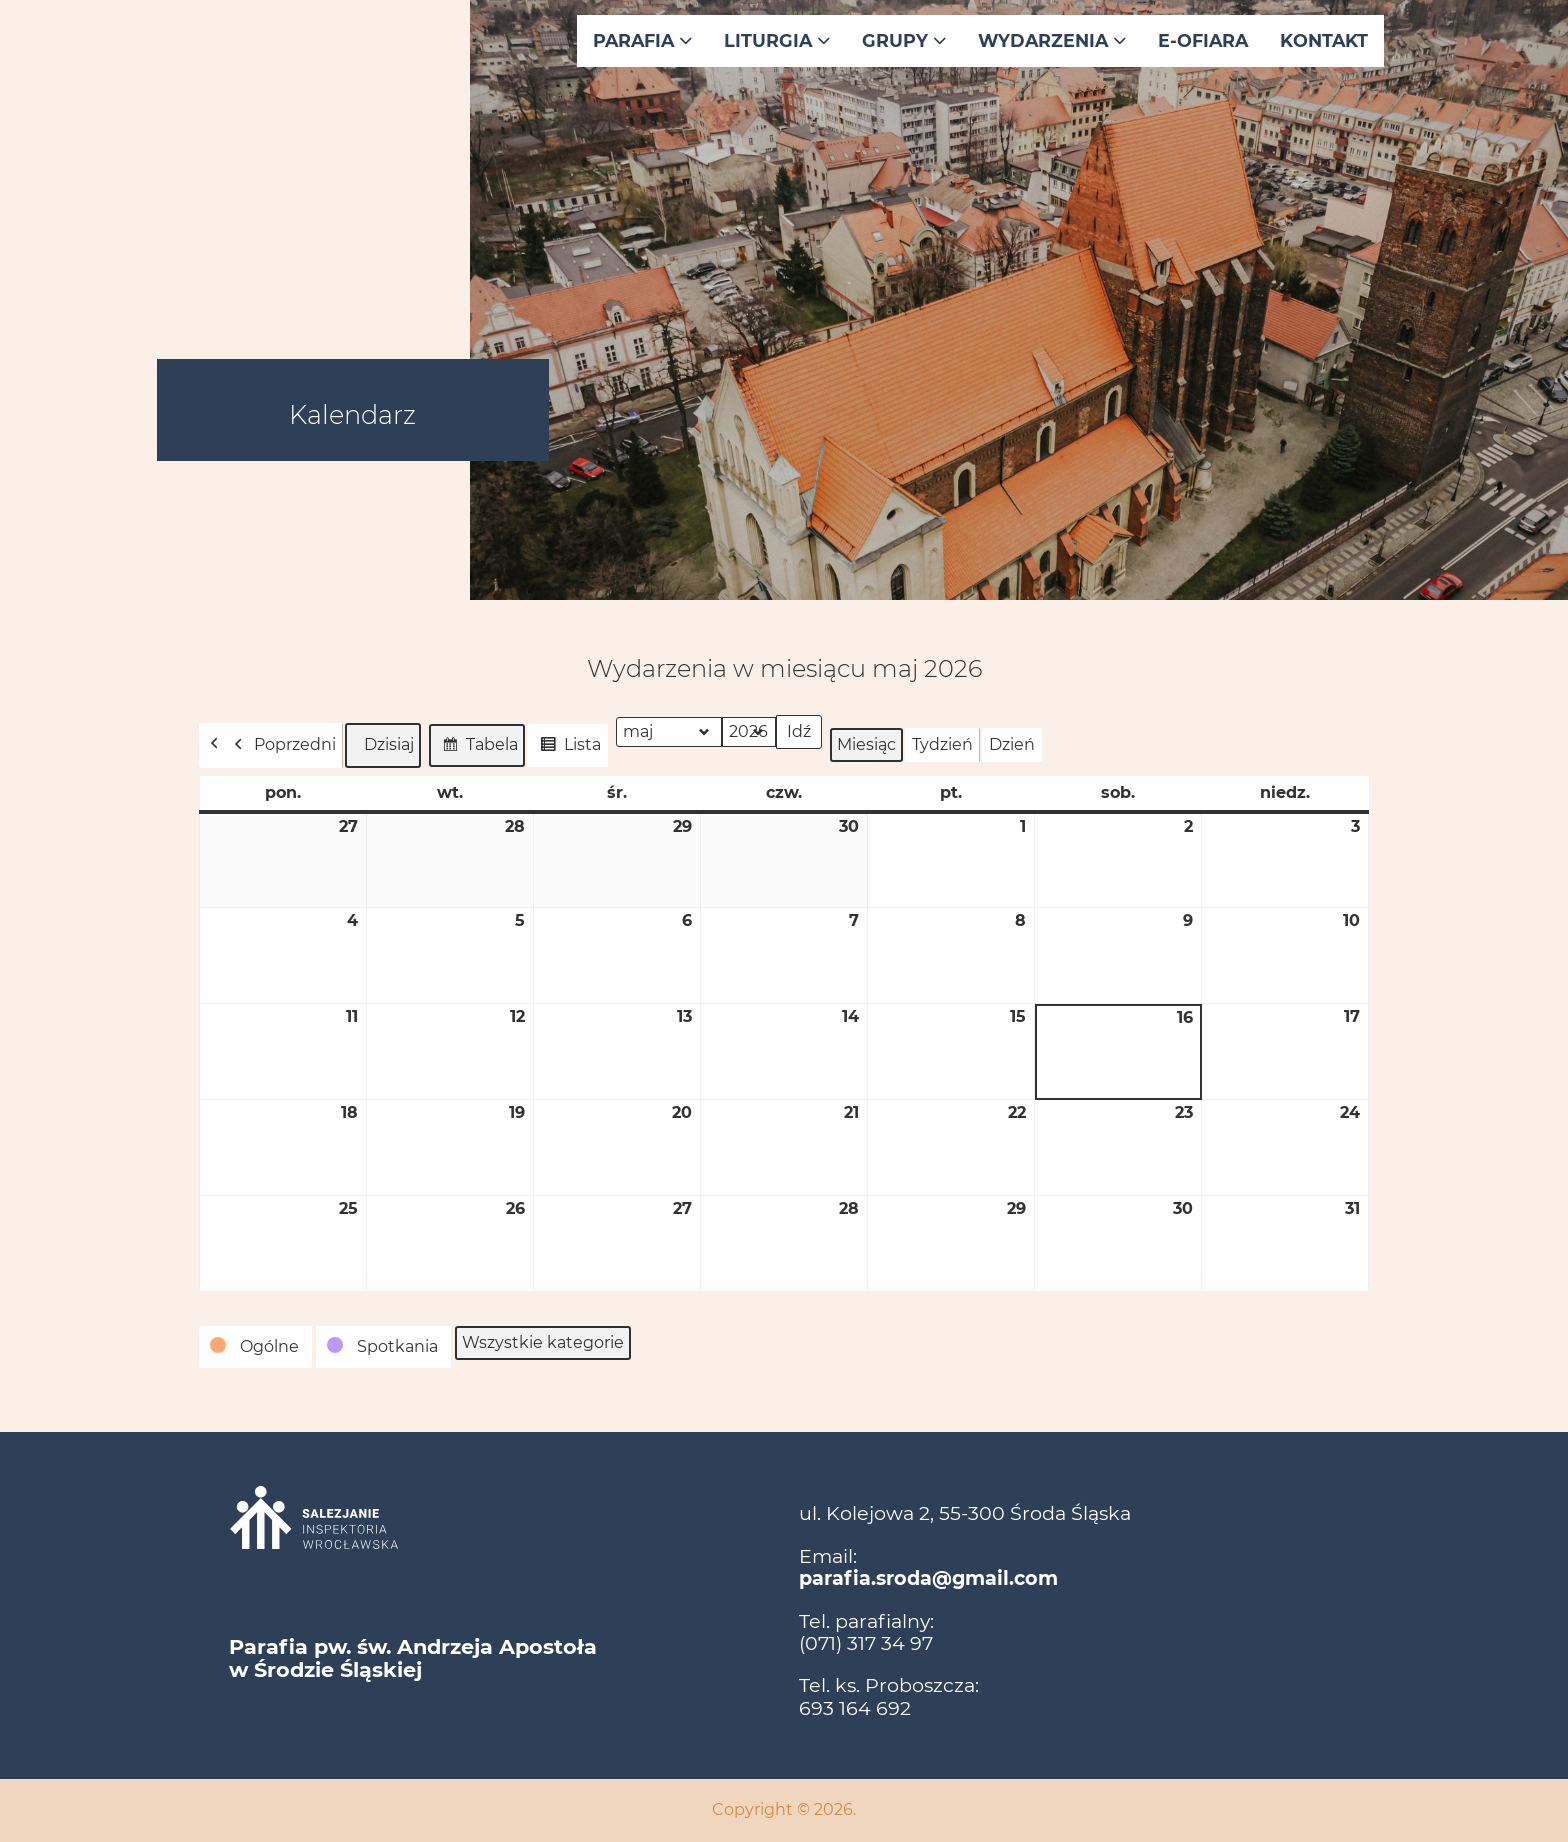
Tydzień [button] (942, 744)
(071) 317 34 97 (866, 1643)
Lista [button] (567, 747)
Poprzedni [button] (280, 745)
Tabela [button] (476, 747)
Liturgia (777, 40)
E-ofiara (1203, 40)
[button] (255, 1347)
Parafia (642, 40)
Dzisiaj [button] (383, 745)
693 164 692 (855, 1708)
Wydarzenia (1052, 40)
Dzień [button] (1012, 744)
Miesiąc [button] (866, 744)
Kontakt (1324, 40)
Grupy (904, 40)
